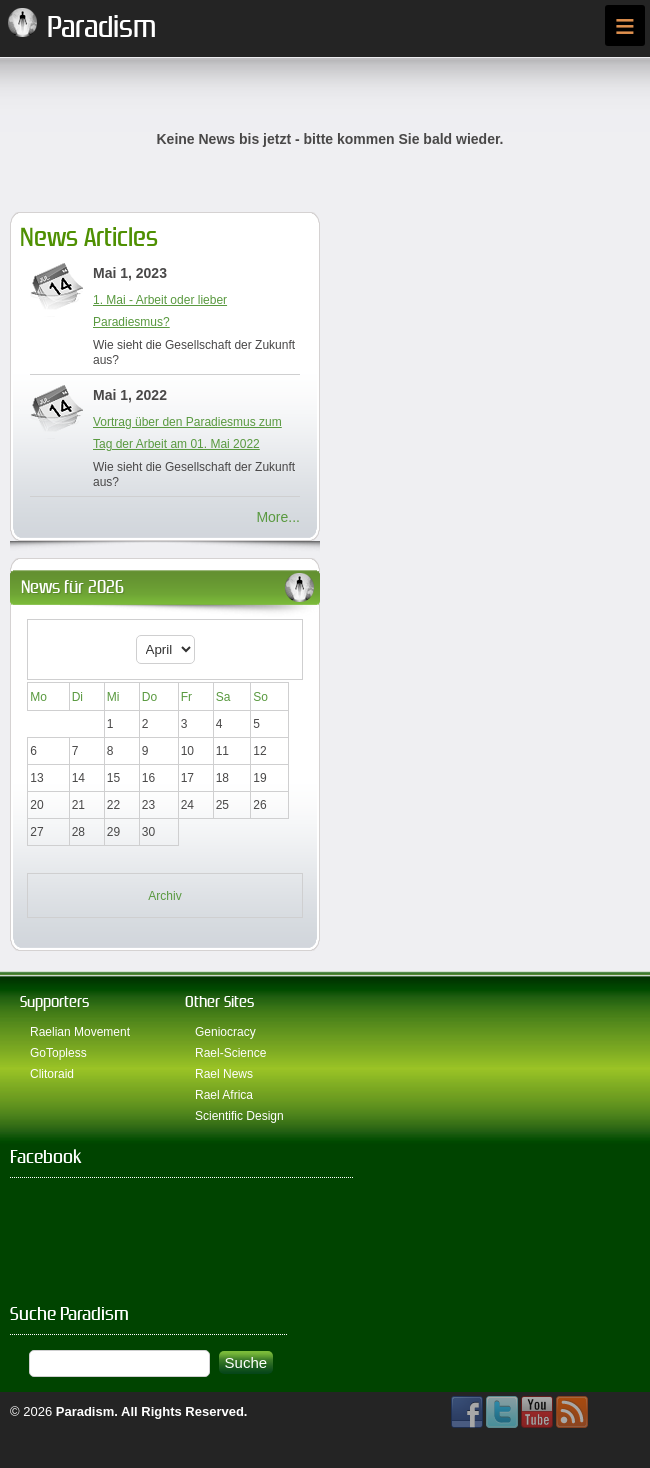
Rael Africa (224, 1095)
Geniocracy (225, 1032)
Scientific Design (239, 1116)
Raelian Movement (80, 1032)
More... (278, 517)
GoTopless (58, 1053)
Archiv (164, 896)
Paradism (85, 1411)
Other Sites (219, 1001)
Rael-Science (230, 1053)
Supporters (54, 1001)
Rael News (224, 1074)
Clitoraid (52, 1074)
